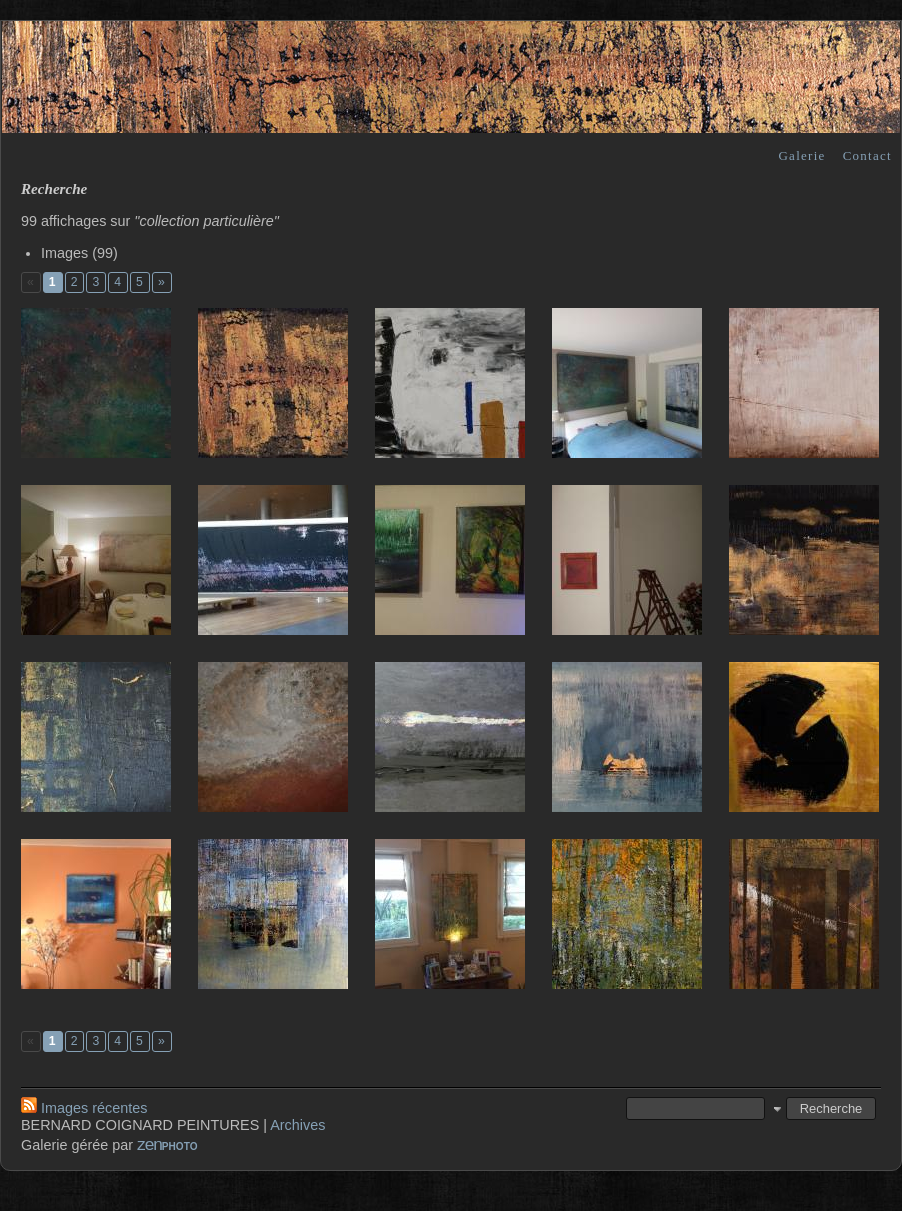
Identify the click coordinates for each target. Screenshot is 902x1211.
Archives (297, 1125)
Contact (867, 155)
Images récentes (84, 1108)
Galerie (801, 155)
